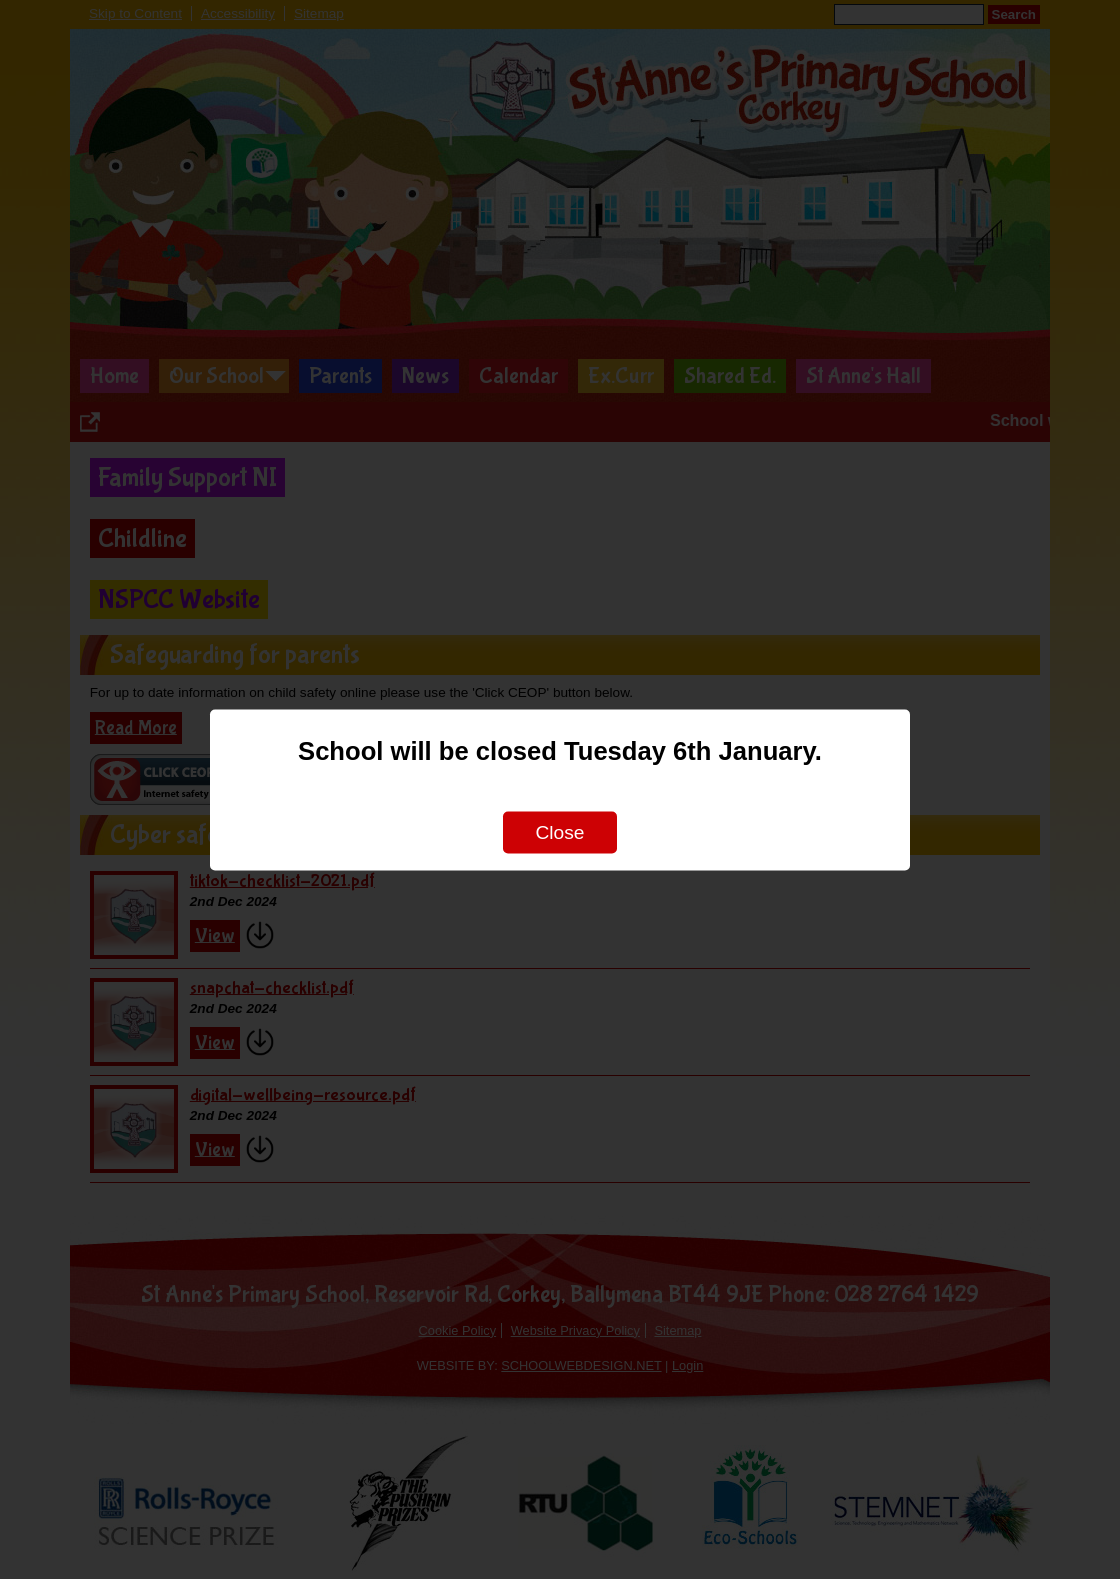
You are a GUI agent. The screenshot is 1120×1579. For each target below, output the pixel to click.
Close (559, 831)
